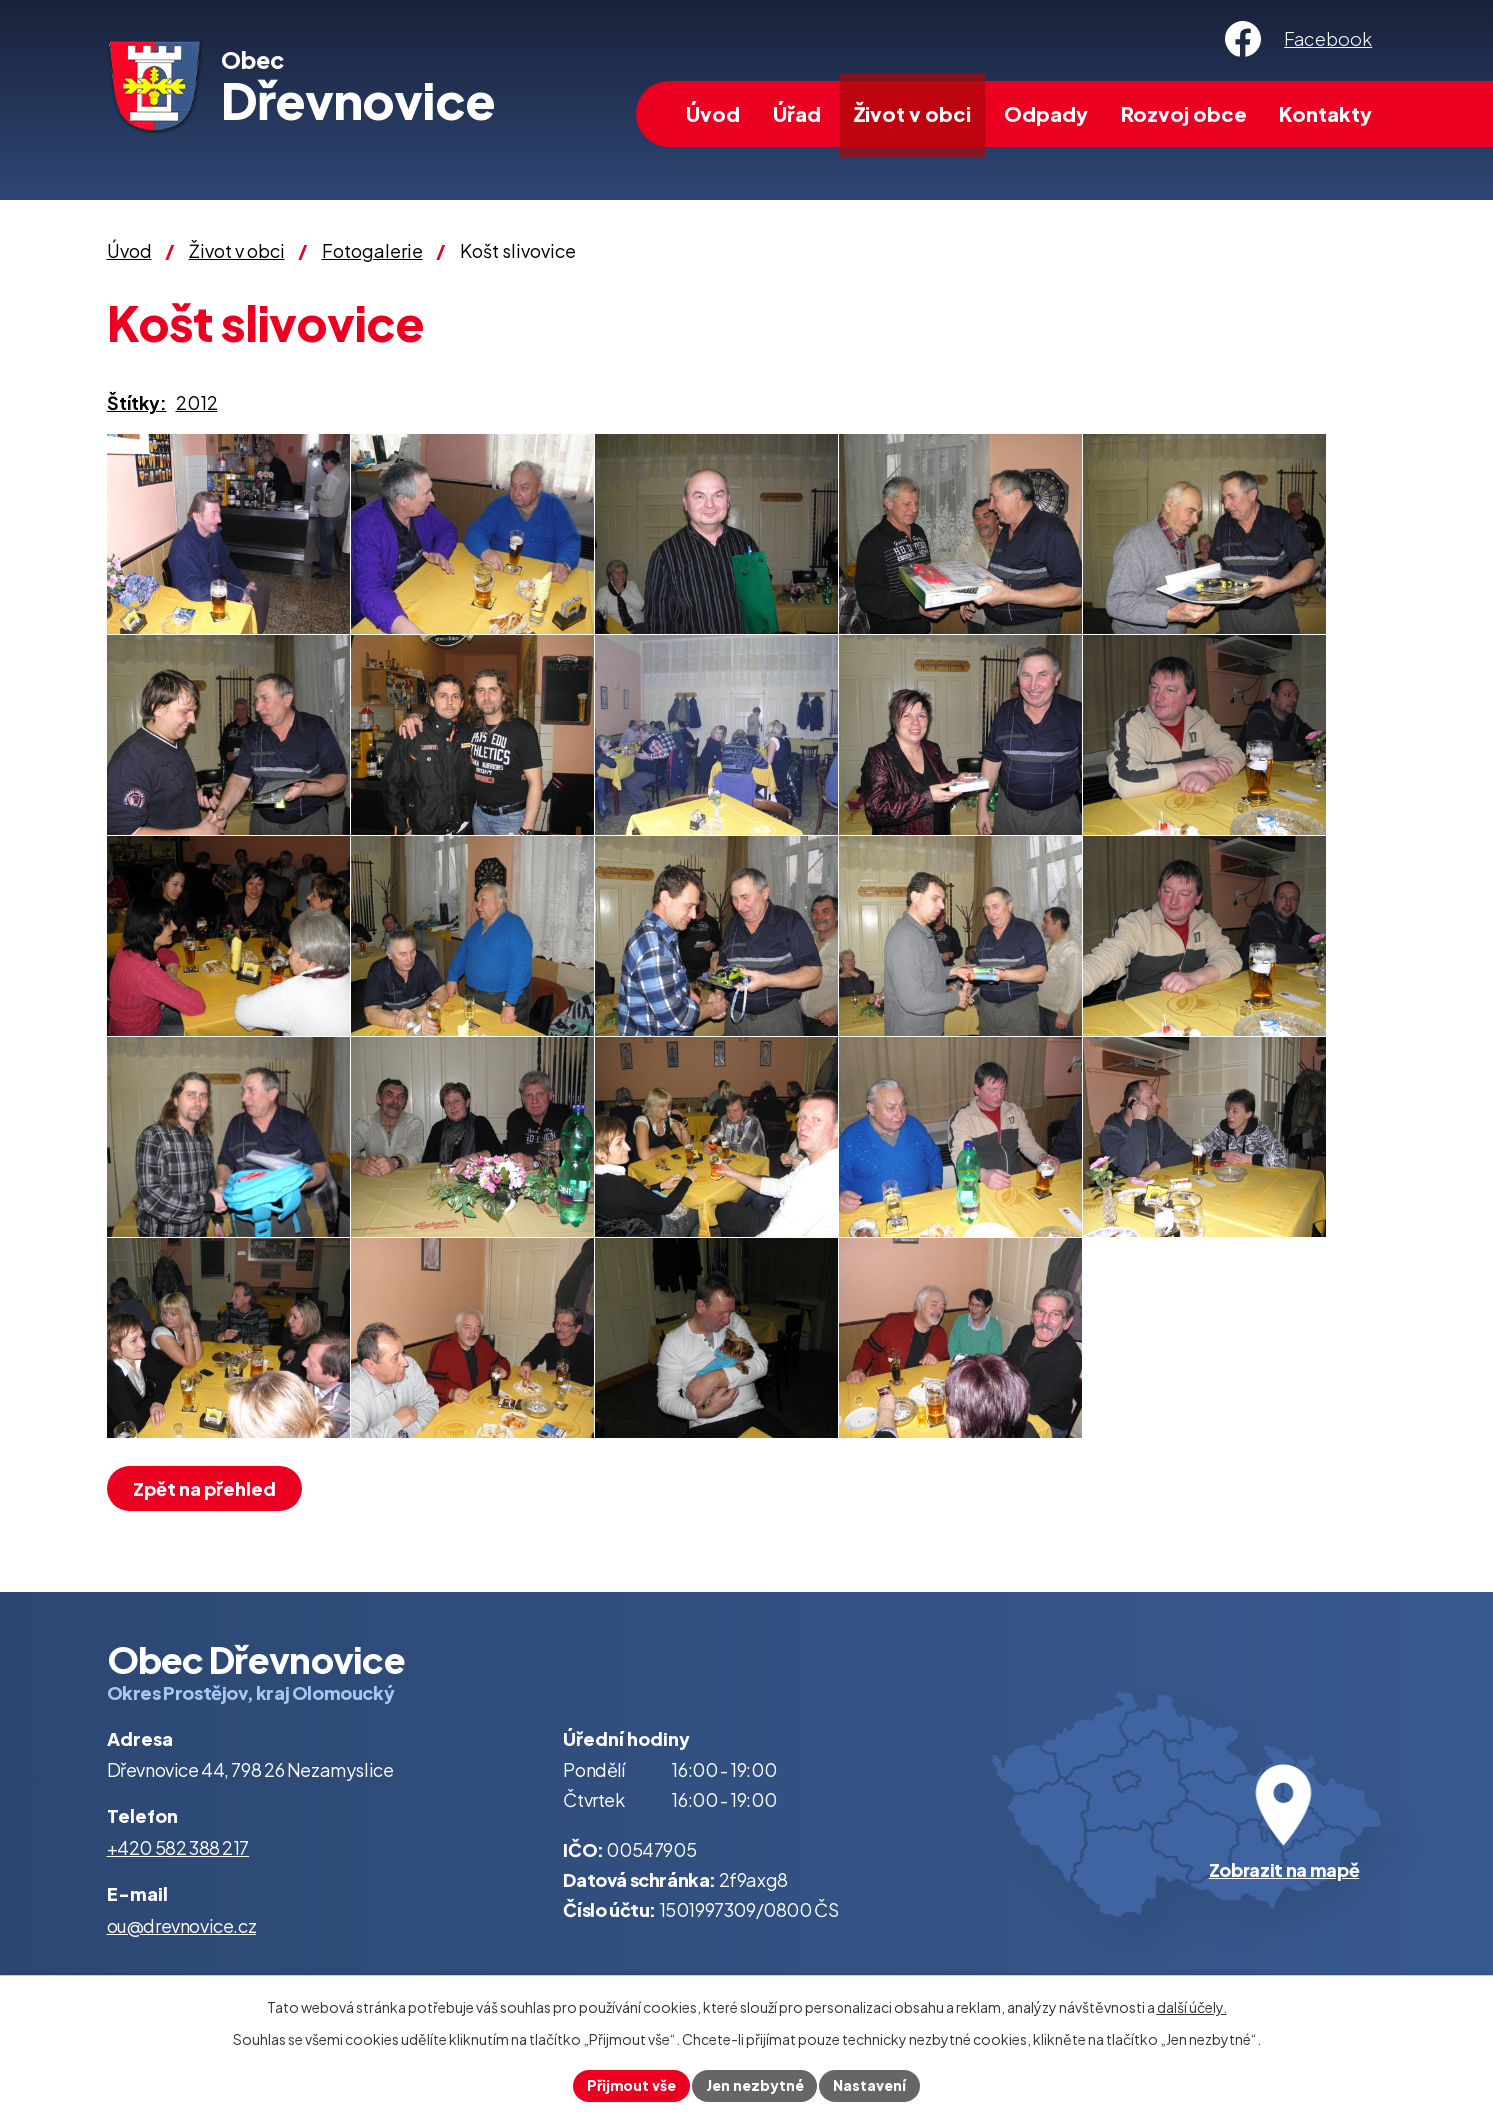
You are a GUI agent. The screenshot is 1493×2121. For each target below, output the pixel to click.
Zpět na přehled (205, 1488)
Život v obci (912, 113)
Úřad (797, 113)
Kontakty (1325, 113)
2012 (197, 402)
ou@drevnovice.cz (182, 1925)
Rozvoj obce (1184, 113)
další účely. (1192, 2007)
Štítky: (137, 402)
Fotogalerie (372, 250)
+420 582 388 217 (178, 1847)
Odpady (1046, 113)
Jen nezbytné (755, 2085)
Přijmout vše (631, 2085)
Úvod (713, 113)
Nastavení (870, 2085)
